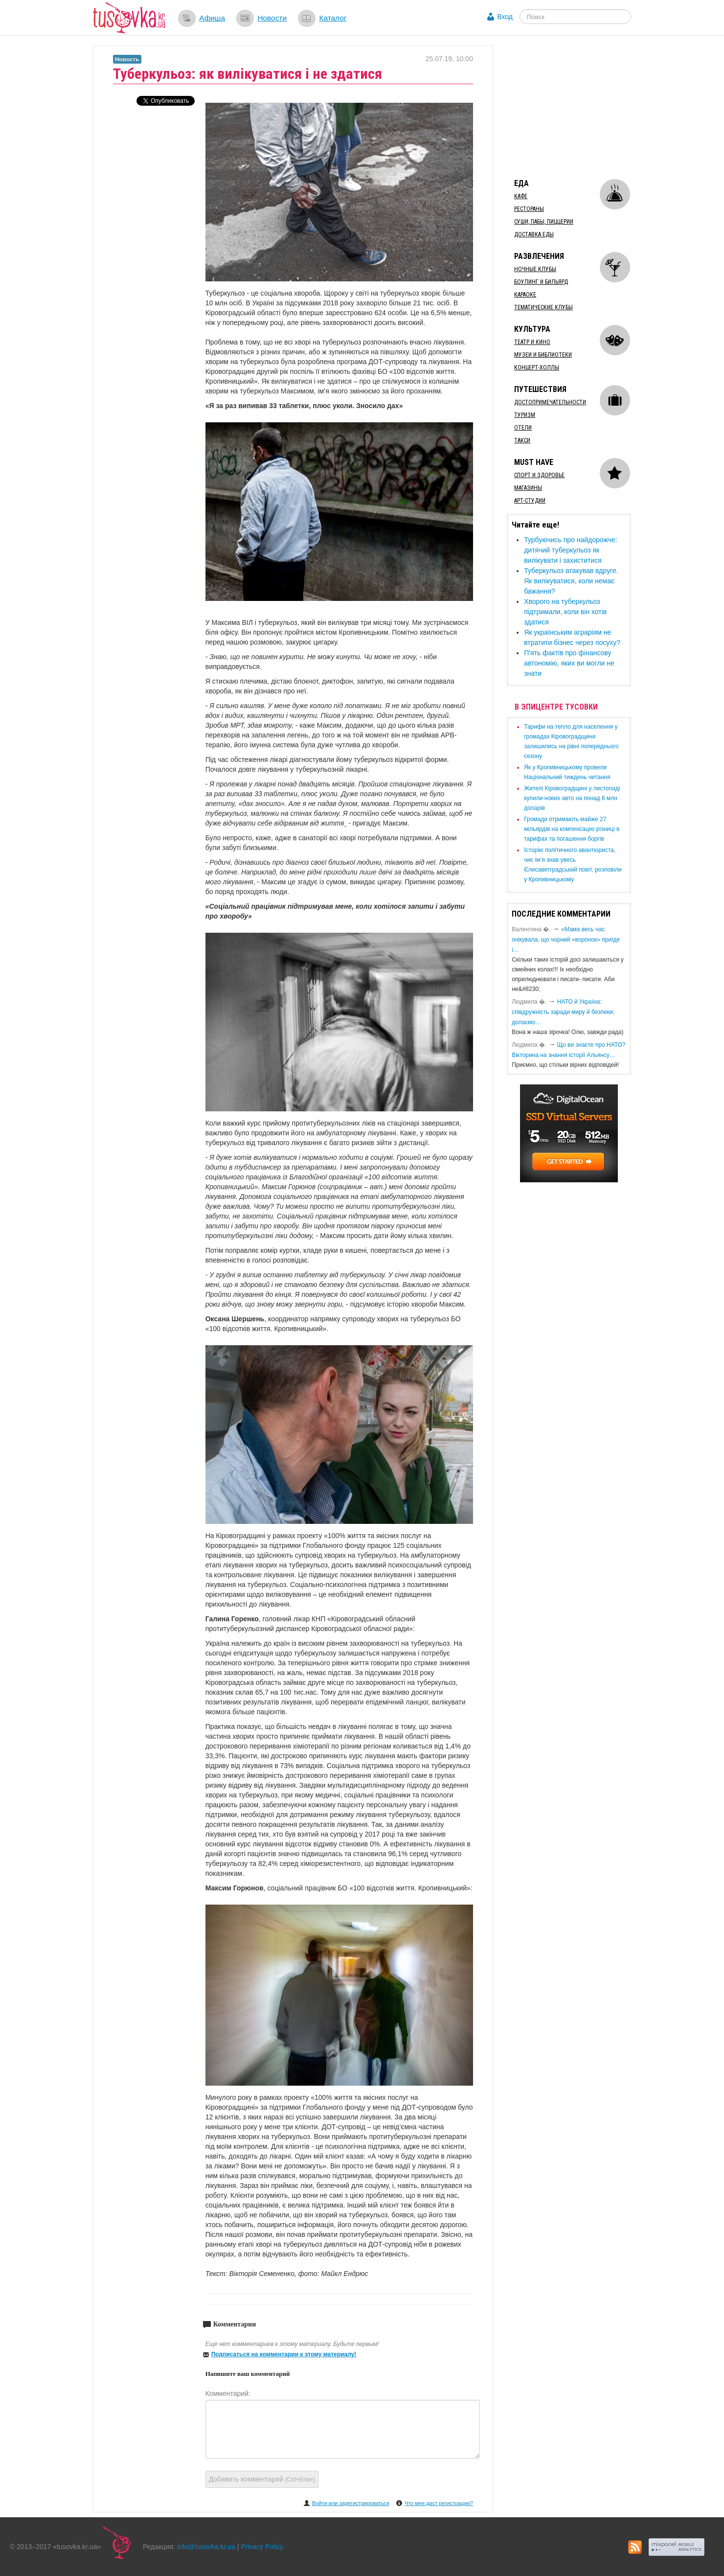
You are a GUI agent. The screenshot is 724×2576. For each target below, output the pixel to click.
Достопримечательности (550, 402)
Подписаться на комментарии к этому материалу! (284, 2354)
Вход (505, 17)
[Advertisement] (580, 107)
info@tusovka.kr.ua (206, 2547)
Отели (523, 427)
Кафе (520, 196)
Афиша (212, 18)
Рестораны (529, 209)
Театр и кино (532, 342)
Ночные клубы (535, 269)
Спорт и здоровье (539, 475)
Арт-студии (529, 500)
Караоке (525, 294)
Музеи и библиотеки (543, 354)
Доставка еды (534, 234)
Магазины (528, 487)
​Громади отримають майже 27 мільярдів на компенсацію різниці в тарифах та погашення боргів (571, 829)
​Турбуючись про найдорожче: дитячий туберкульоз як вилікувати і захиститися (570, 550)
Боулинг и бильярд (541, 281)
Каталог (332, 18)
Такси (522, 440)
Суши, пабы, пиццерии (543, 221)
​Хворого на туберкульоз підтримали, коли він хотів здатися (565, 612)
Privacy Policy (262, 2547)
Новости (272, 18)
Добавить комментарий (262, 2479)
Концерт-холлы (536, 367)
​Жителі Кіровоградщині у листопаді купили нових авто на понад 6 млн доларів (572, 798)
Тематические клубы (543, 307)
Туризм (524, 415)
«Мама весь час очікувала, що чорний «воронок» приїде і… (566, 939)
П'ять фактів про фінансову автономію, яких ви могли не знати (569, 663)
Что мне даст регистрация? (439, 2503)
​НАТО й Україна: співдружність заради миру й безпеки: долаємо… (563, 1012)
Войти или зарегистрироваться (350, 2503)
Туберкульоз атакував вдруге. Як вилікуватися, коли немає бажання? (571, 581)
